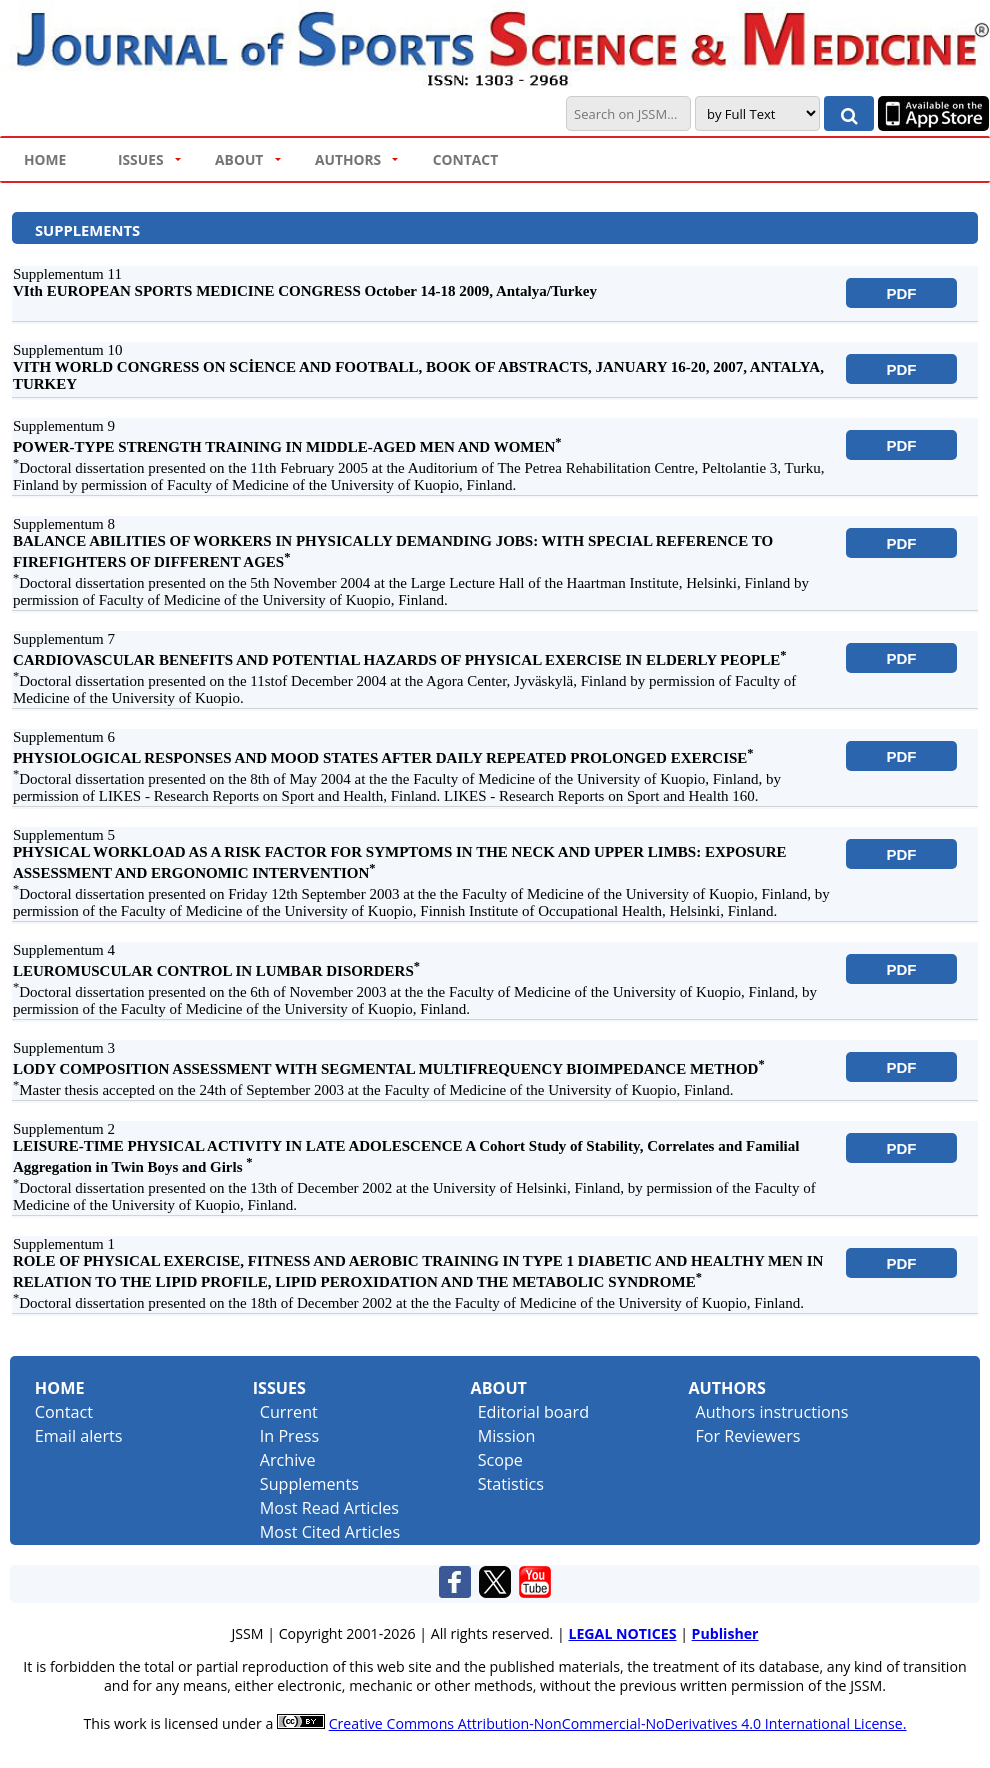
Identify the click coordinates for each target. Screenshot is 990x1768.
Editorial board (533, 1412)
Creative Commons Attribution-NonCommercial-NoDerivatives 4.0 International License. (618, 1723)
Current (289, 1412)
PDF (902, 293)
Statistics (511, 1484)
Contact (64, 1412)
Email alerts (79, 1436)
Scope (500, 1460)
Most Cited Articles (330, 1532)
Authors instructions (771, 1412)
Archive (288, 1460)
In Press (289, 1436)
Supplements (309, 1484)
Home (60, 1388)
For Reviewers (747, 1436)
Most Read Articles (329, 1508)
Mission (507, 1436)
